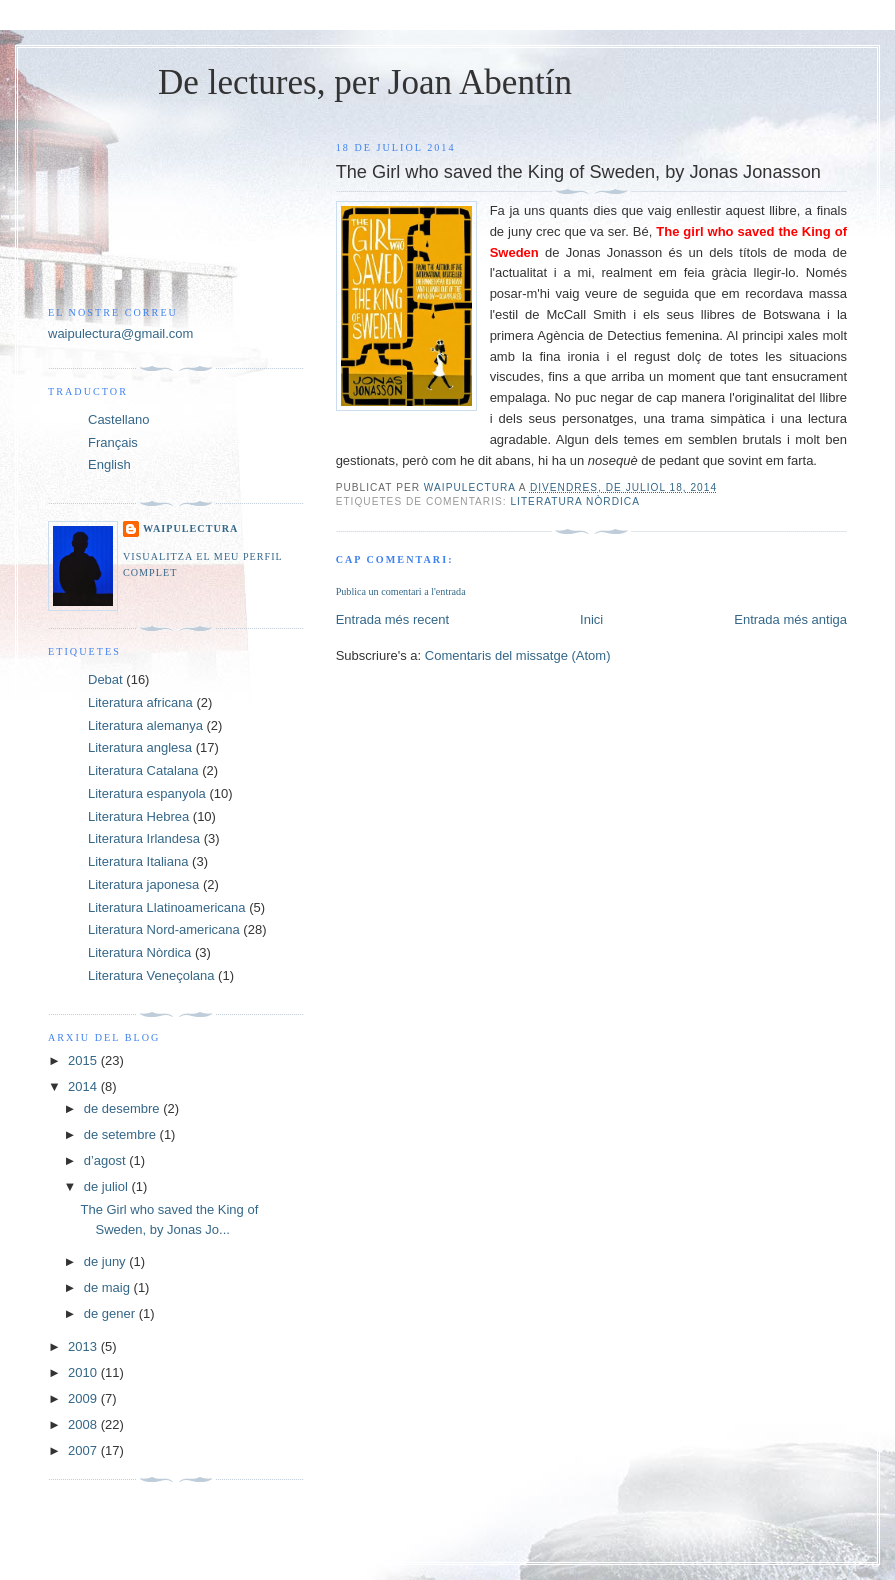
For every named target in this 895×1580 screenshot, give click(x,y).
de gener (111, 1313)
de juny (107, 1261)
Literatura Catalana (143, 770)
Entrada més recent (392, 619)
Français (113, 442)
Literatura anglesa (140, 747)
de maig (109, 1287)
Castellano (118, 419)
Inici (591, 619)
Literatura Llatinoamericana (167, 907)
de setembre (122, 1134)
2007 (84, 1450)
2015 (84, 1060)
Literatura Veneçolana (151, 975)
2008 (84, 1424)
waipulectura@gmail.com (120, 333)
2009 (84, 1398)
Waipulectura (190, 528)
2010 (84, 1372)
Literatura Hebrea (138, 816)
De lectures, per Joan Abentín (365, 82)
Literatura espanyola (147, 793)
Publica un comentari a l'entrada (401, 591)
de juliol (108, 1186)
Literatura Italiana (138, 861)
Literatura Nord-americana (164, 929)
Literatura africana (140, 702)
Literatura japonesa (143, 884)
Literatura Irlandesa (144, 838)
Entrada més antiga (790, 619)
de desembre (124, 1108)
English (109, 464)
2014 (84, 1086)
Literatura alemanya (145, 725)
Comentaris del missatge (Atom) (518, 655)
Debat (105, 679)
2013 (84, 1346)
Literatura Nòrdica (574, 501)
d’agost (107, 1160)
